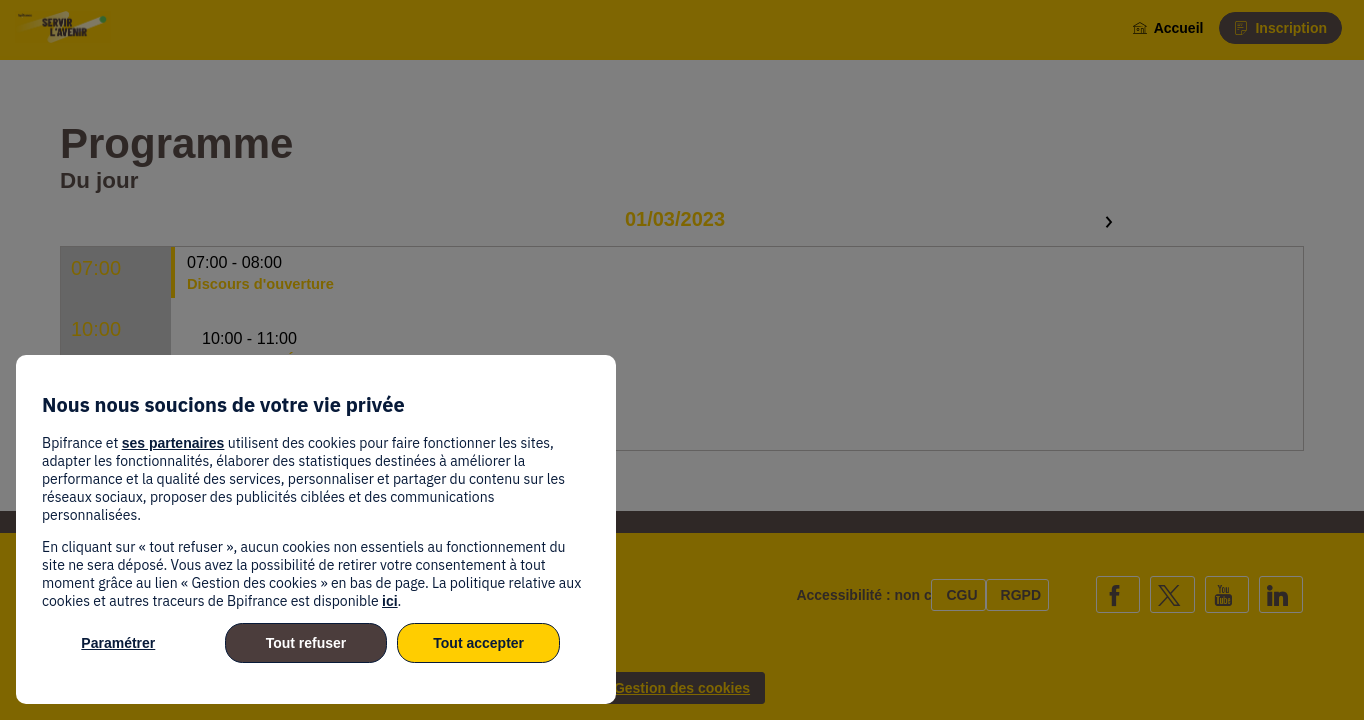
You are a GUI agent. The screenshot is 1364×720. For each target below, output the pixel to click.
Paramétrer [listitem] (118, 643)
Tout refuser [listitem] (306, 643)
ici (390, 601)
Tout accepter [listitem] (478, 643)
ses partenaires (173, 443)
